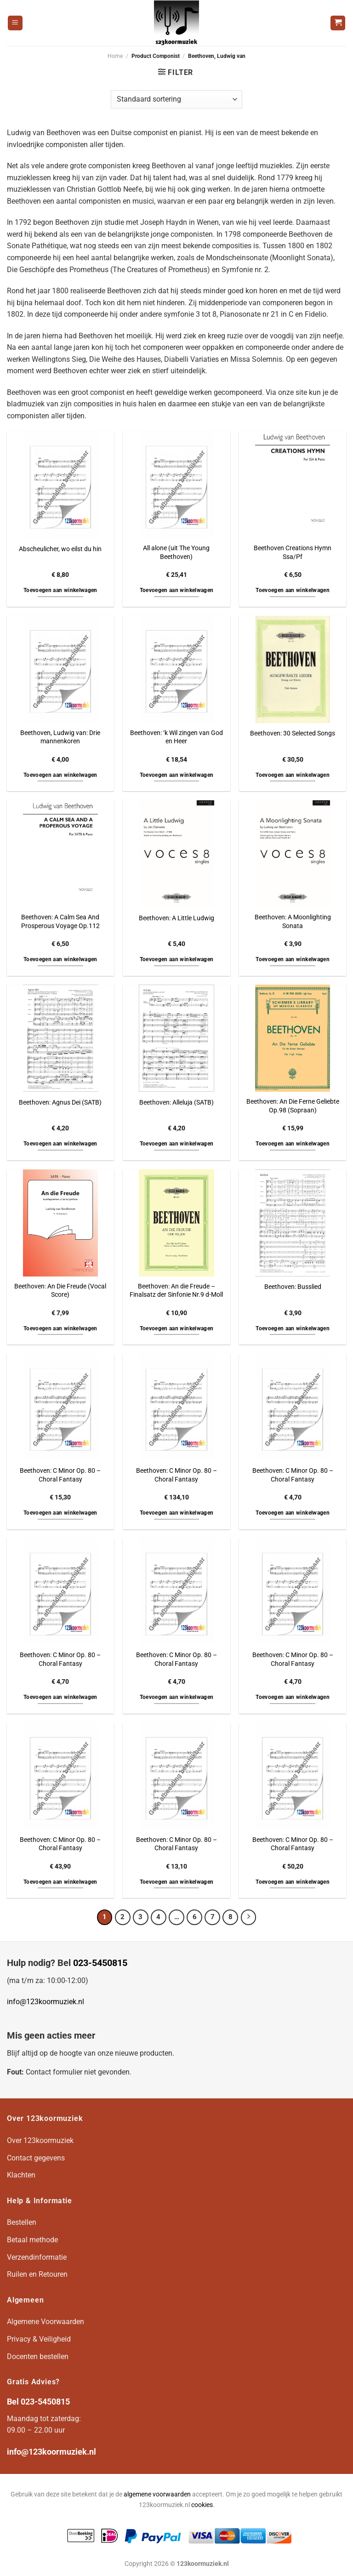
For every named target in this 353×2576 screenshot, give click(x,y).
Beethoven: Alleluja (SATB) (176, 1102)
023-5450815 (100, 1962)
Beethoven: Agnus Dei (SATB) (60, 1102)
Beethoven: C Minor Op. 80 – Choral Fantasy (60, 1475)
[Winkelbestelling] (176, 99)
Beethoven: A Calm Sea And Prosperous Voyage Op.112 (60, 921)
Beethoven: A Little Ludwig (176, 918)
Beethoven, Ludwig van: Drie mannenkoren (60, 737)
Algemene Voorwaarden (45, 2321)
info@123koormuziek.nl (45, 2001)
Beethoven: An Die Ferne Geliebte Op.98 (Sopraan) (292, 1106)
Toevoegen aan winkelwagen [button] (60, 590)
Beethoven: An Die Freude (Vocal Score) (60, 1290)
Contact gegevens (36, 2158)
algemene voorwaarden (157, 2494)
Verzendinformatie (37, 2257)
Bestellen (21, 2222)
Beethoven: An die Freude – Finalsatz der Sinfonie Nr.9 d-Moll (176, 1290)
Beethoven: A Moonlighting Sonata (293, 921)
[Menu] (15, 23)
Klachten (21, 2175)
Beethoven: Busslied (292, 1287)
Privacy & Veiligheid (39, 2339)
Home (115, 56)
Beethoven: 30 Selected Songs (292, 733)
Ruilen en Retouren (37, 2274)
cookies (202, 2505)
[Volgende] (248, 1917)
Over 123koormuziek (40, 2140)
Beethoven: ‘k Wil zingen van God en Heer (176, 737)
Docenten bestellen (37, 2356)
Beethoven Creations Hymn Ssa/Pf (292, 552)
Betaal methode (32, 2239)
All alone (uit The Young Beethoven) (176, 552)
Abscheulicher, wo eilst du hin (60, 549)
